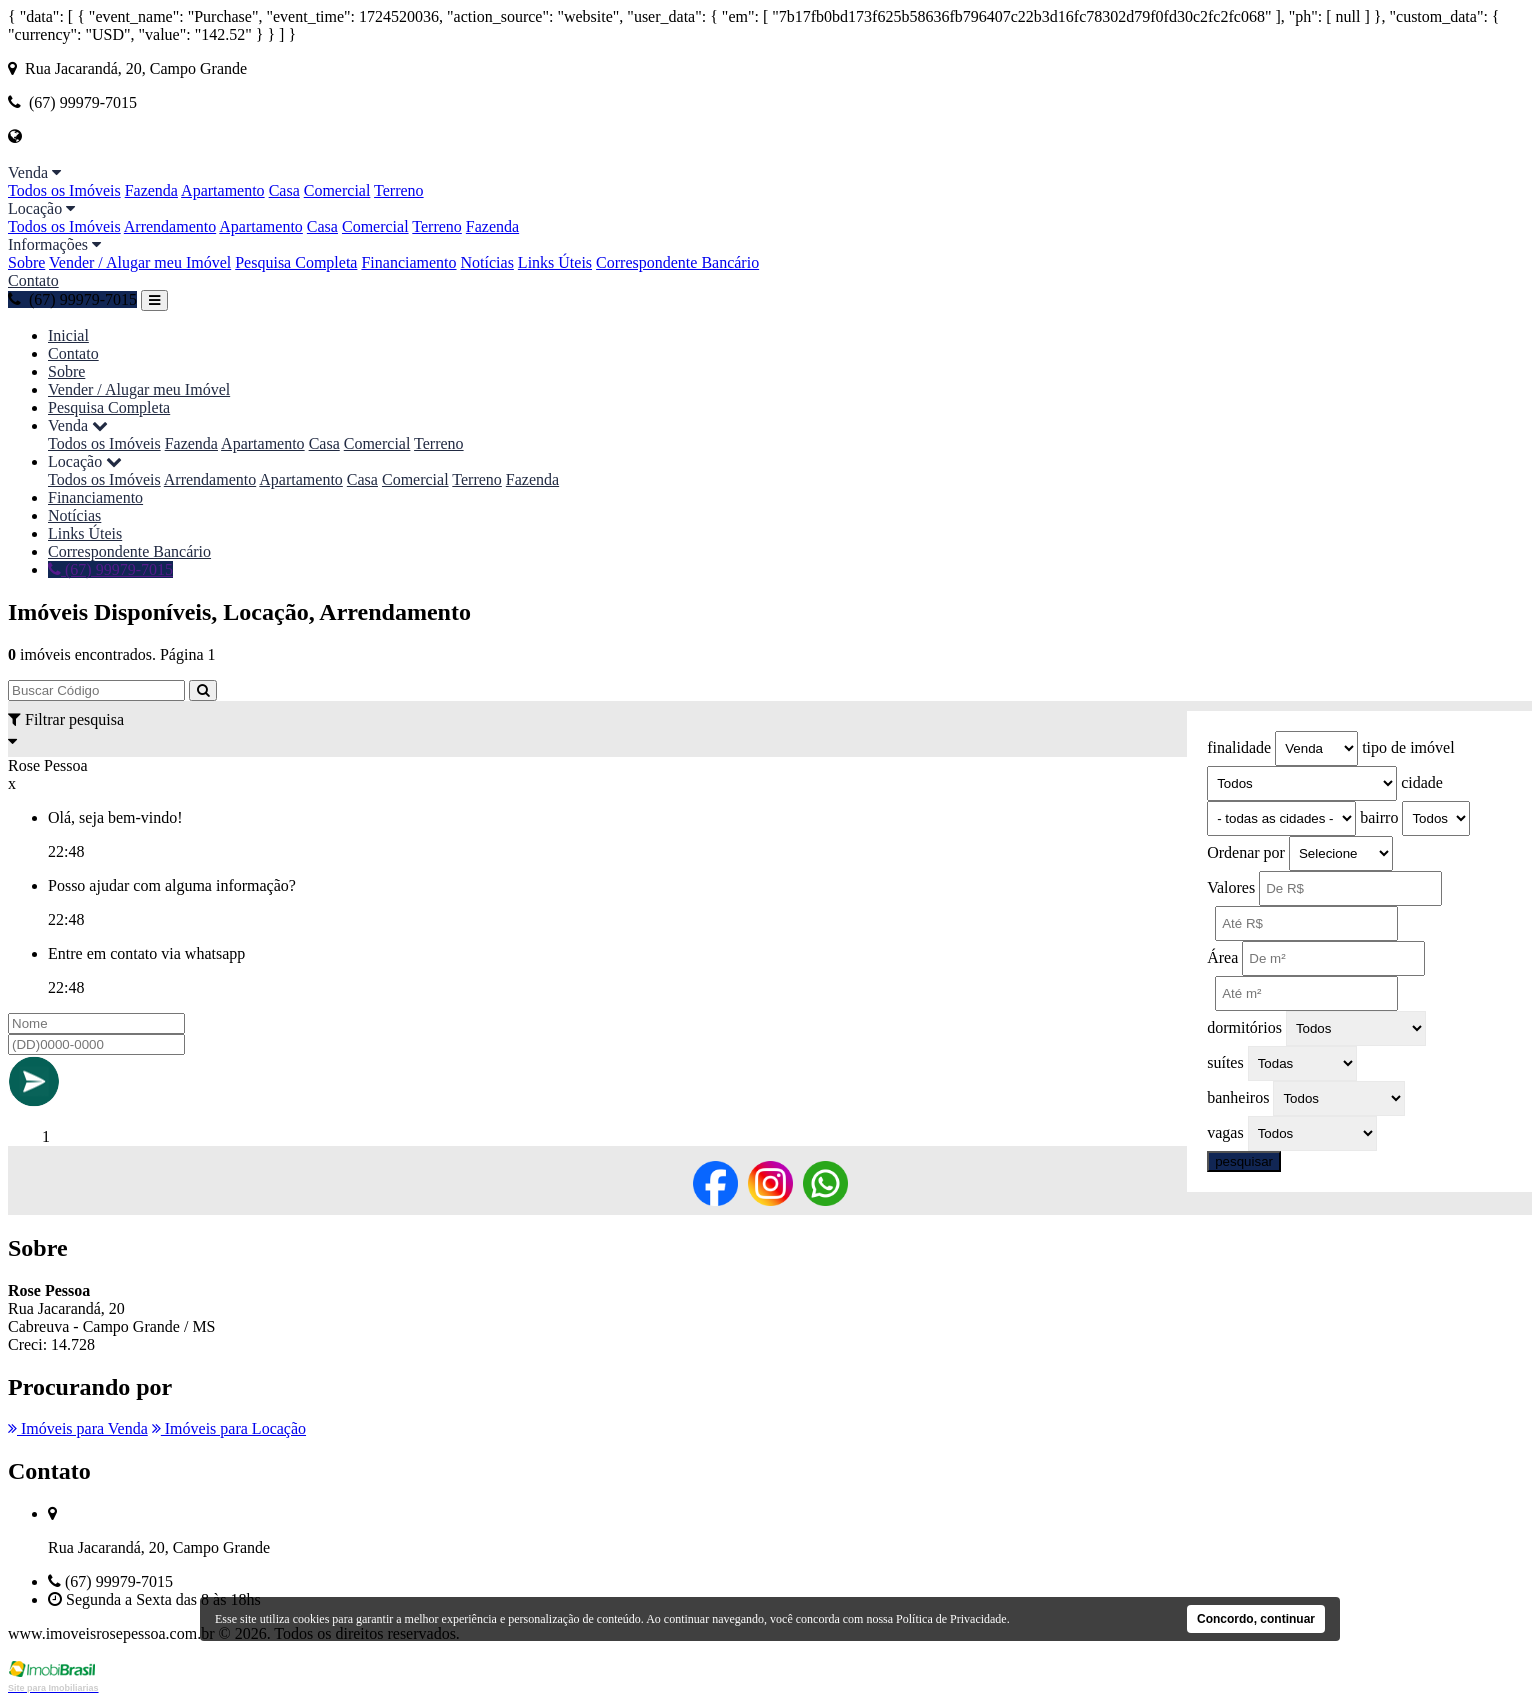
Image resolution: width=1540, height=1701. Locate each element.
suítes (1225, 1062)
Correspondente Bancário (677, 262)
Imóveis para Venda (78, 1428)
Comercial (337, 190)
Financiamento (408, 262)
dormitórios (1244, 1027)
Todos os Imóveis (64, 190)
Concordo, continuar (1256, 1619)
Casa (284, 190)
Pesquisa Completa (296, 262)
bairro (1379, 817)
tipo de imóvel (1408, 747)
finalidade (1239, 747)
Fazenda (151, 190)
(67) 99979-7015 (72, 299)
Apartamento (223, 190)
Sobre (26, 262)
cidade (1422, 782)
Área (1222, 957)
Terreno (399, 190)
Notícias (487, 262)
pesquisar (1244, 1161)
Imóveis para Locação (229, 1428)
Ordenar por (1246, 852)
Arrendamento (170, 226)
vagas (1225, 1132)
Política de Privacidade (951, 1619)
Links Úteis (555, 262)
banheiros (1238, 1097)
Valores (1231, 887)
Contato (33, 280)
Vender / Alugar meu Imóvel (140, 262)
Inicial (68, 335)
